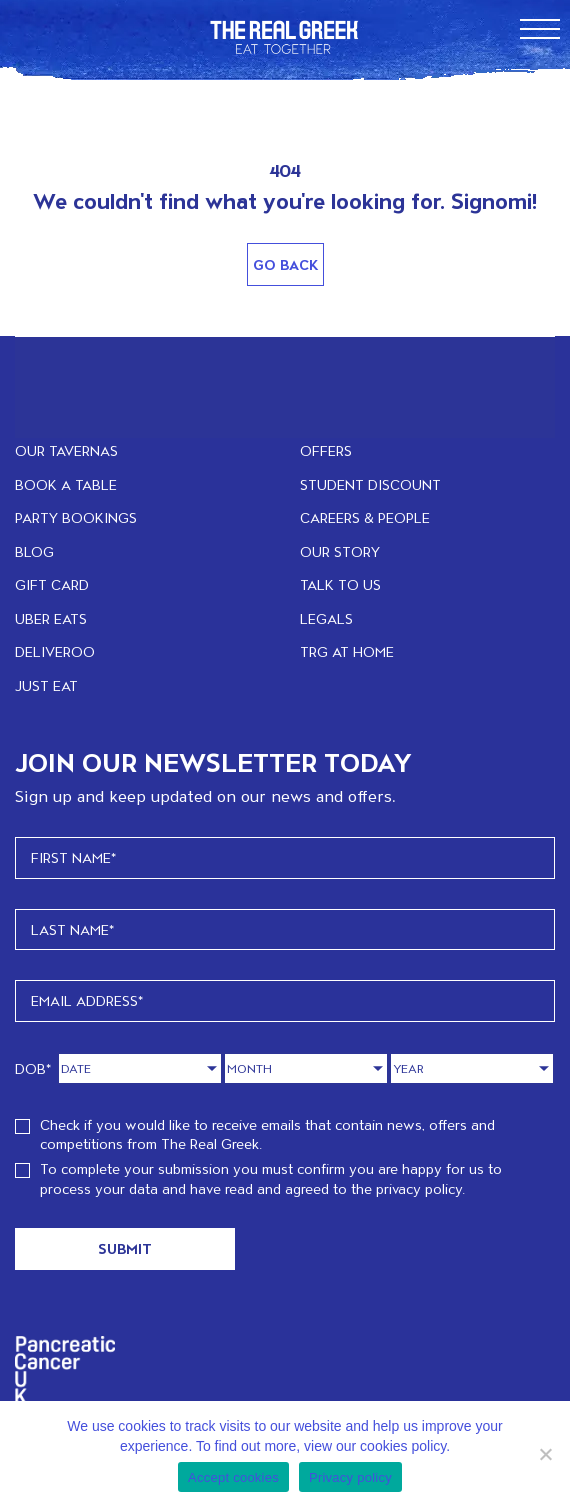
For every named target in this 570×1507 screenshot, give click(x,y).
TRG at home (347, 651)
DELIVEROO (55, 651)
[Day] (140, 1068)
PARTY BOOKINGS (76, 517)
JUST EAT (46, 685)
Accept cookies (233, 1477)
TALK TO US (340, 584)
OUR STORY (340, 551)
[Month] (306, 1068)
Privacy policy (350, 1477)
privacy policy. (420, 1188)
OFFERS (326, 450)
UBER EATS (51, 618)
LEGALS (326, 618)
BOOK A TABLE (66, 484)
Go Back (285, 264)
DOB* (33, 1068)
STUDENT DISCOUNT (370, 484)
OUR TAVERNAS (66, 450)
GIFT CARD (52, 584)
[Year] (472, 1068)
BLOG (34, 551)
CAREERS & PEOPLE (365, 517)
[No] (545, 1454)
